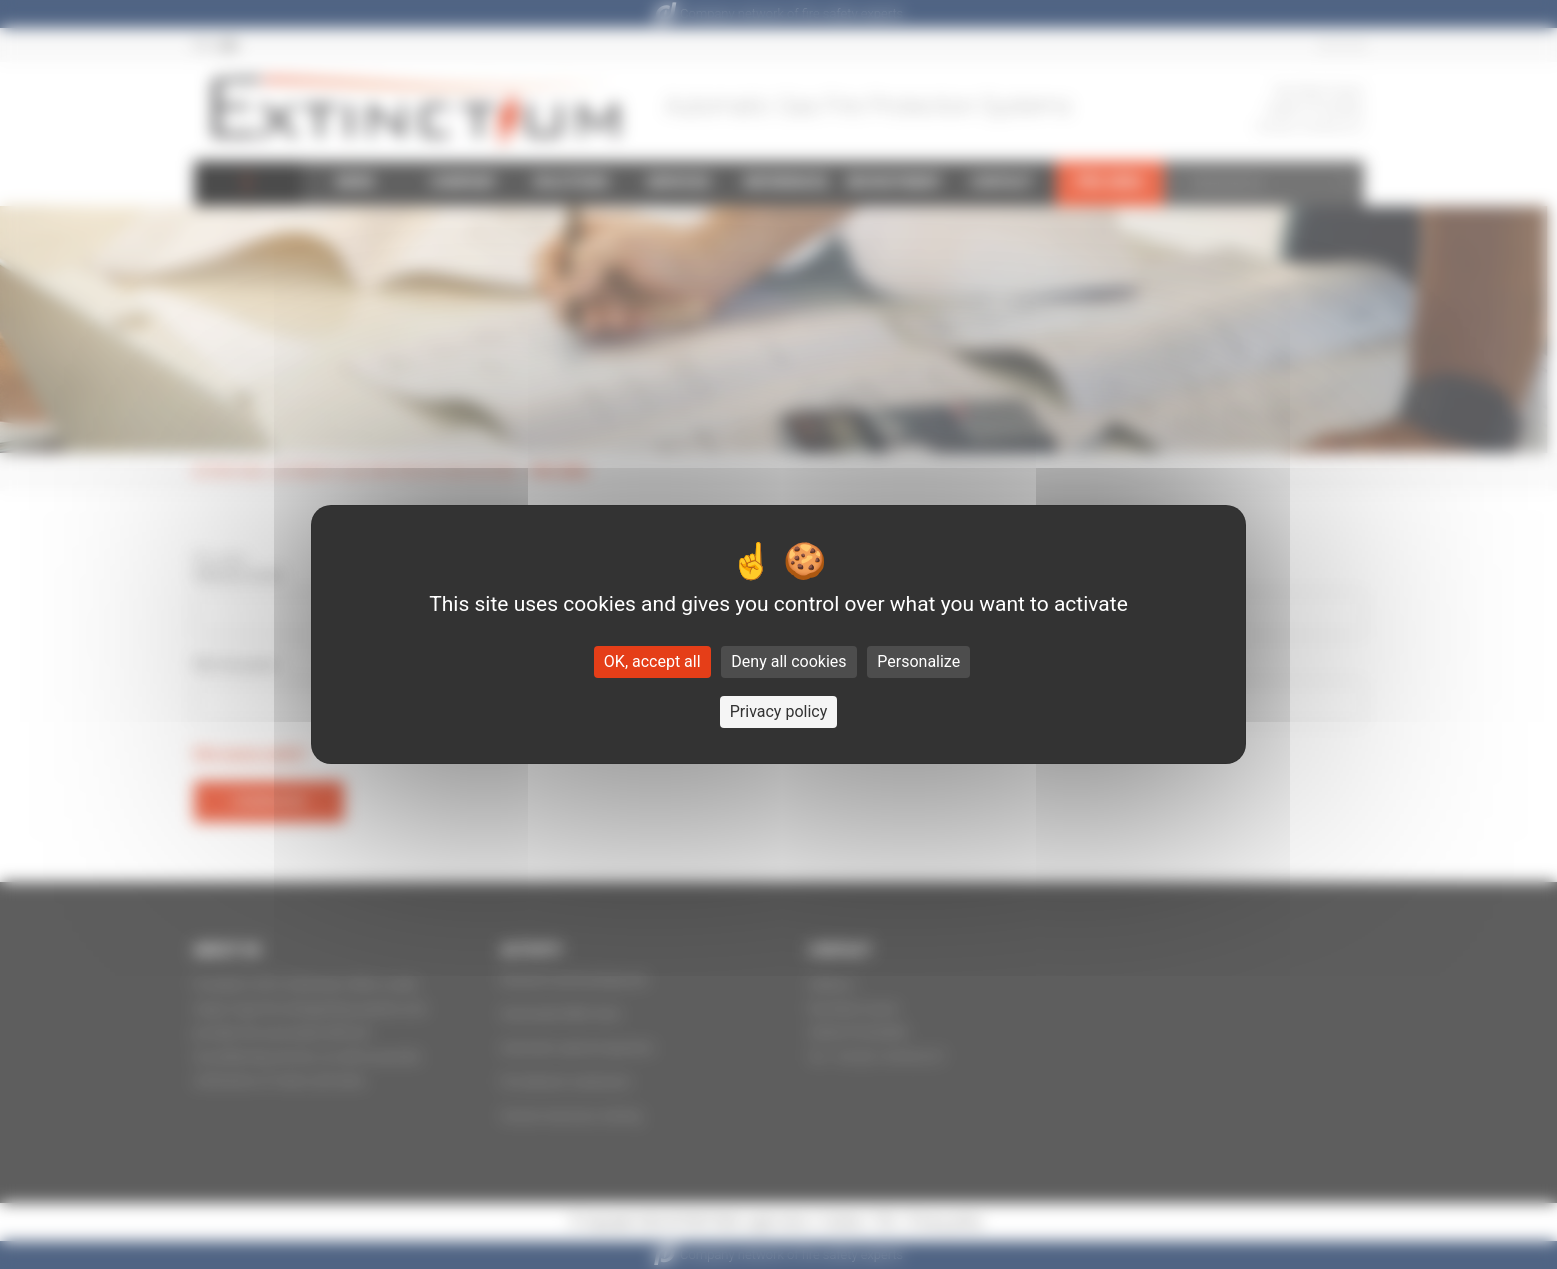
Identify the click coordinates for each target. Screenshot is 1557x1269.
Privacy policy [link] (779, 711)
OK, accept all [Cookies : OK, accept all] (652, 661)
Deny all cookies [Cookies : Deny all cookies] (788, 661)
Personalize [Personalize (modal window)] (918, 661)
